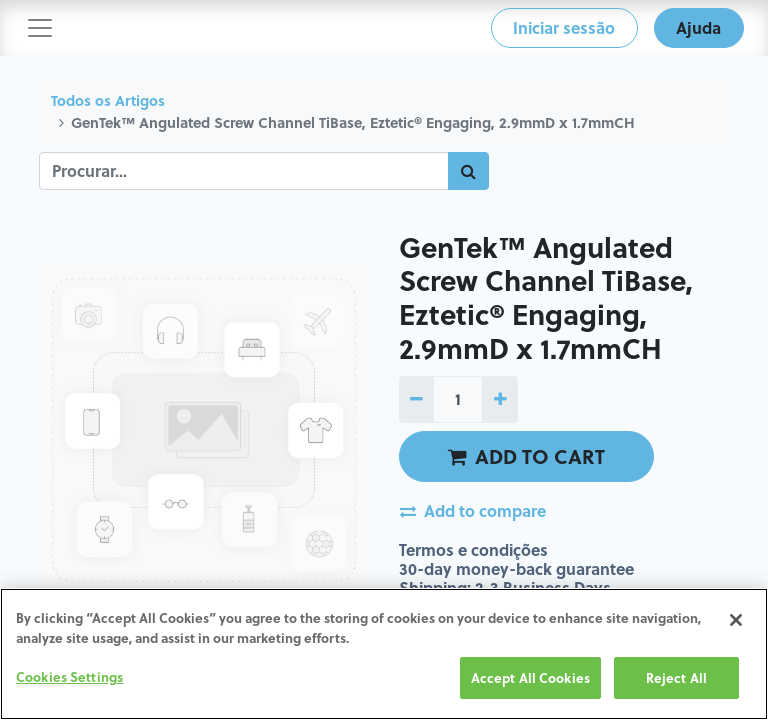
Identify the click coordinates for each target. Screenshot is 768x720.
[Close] (736, 621)
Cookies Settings (69, 677)
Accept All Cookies (530, 678)
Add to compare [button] (473, 510)
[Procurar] (468, 171)
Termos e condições (473, 549)
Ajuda (698, 27)
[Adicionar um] (499, 399)
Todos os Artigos (108, 100)
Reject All (676, 678)
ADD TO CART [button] (526, 456)
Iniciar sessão (564, 27)
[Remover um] (416, 399)
